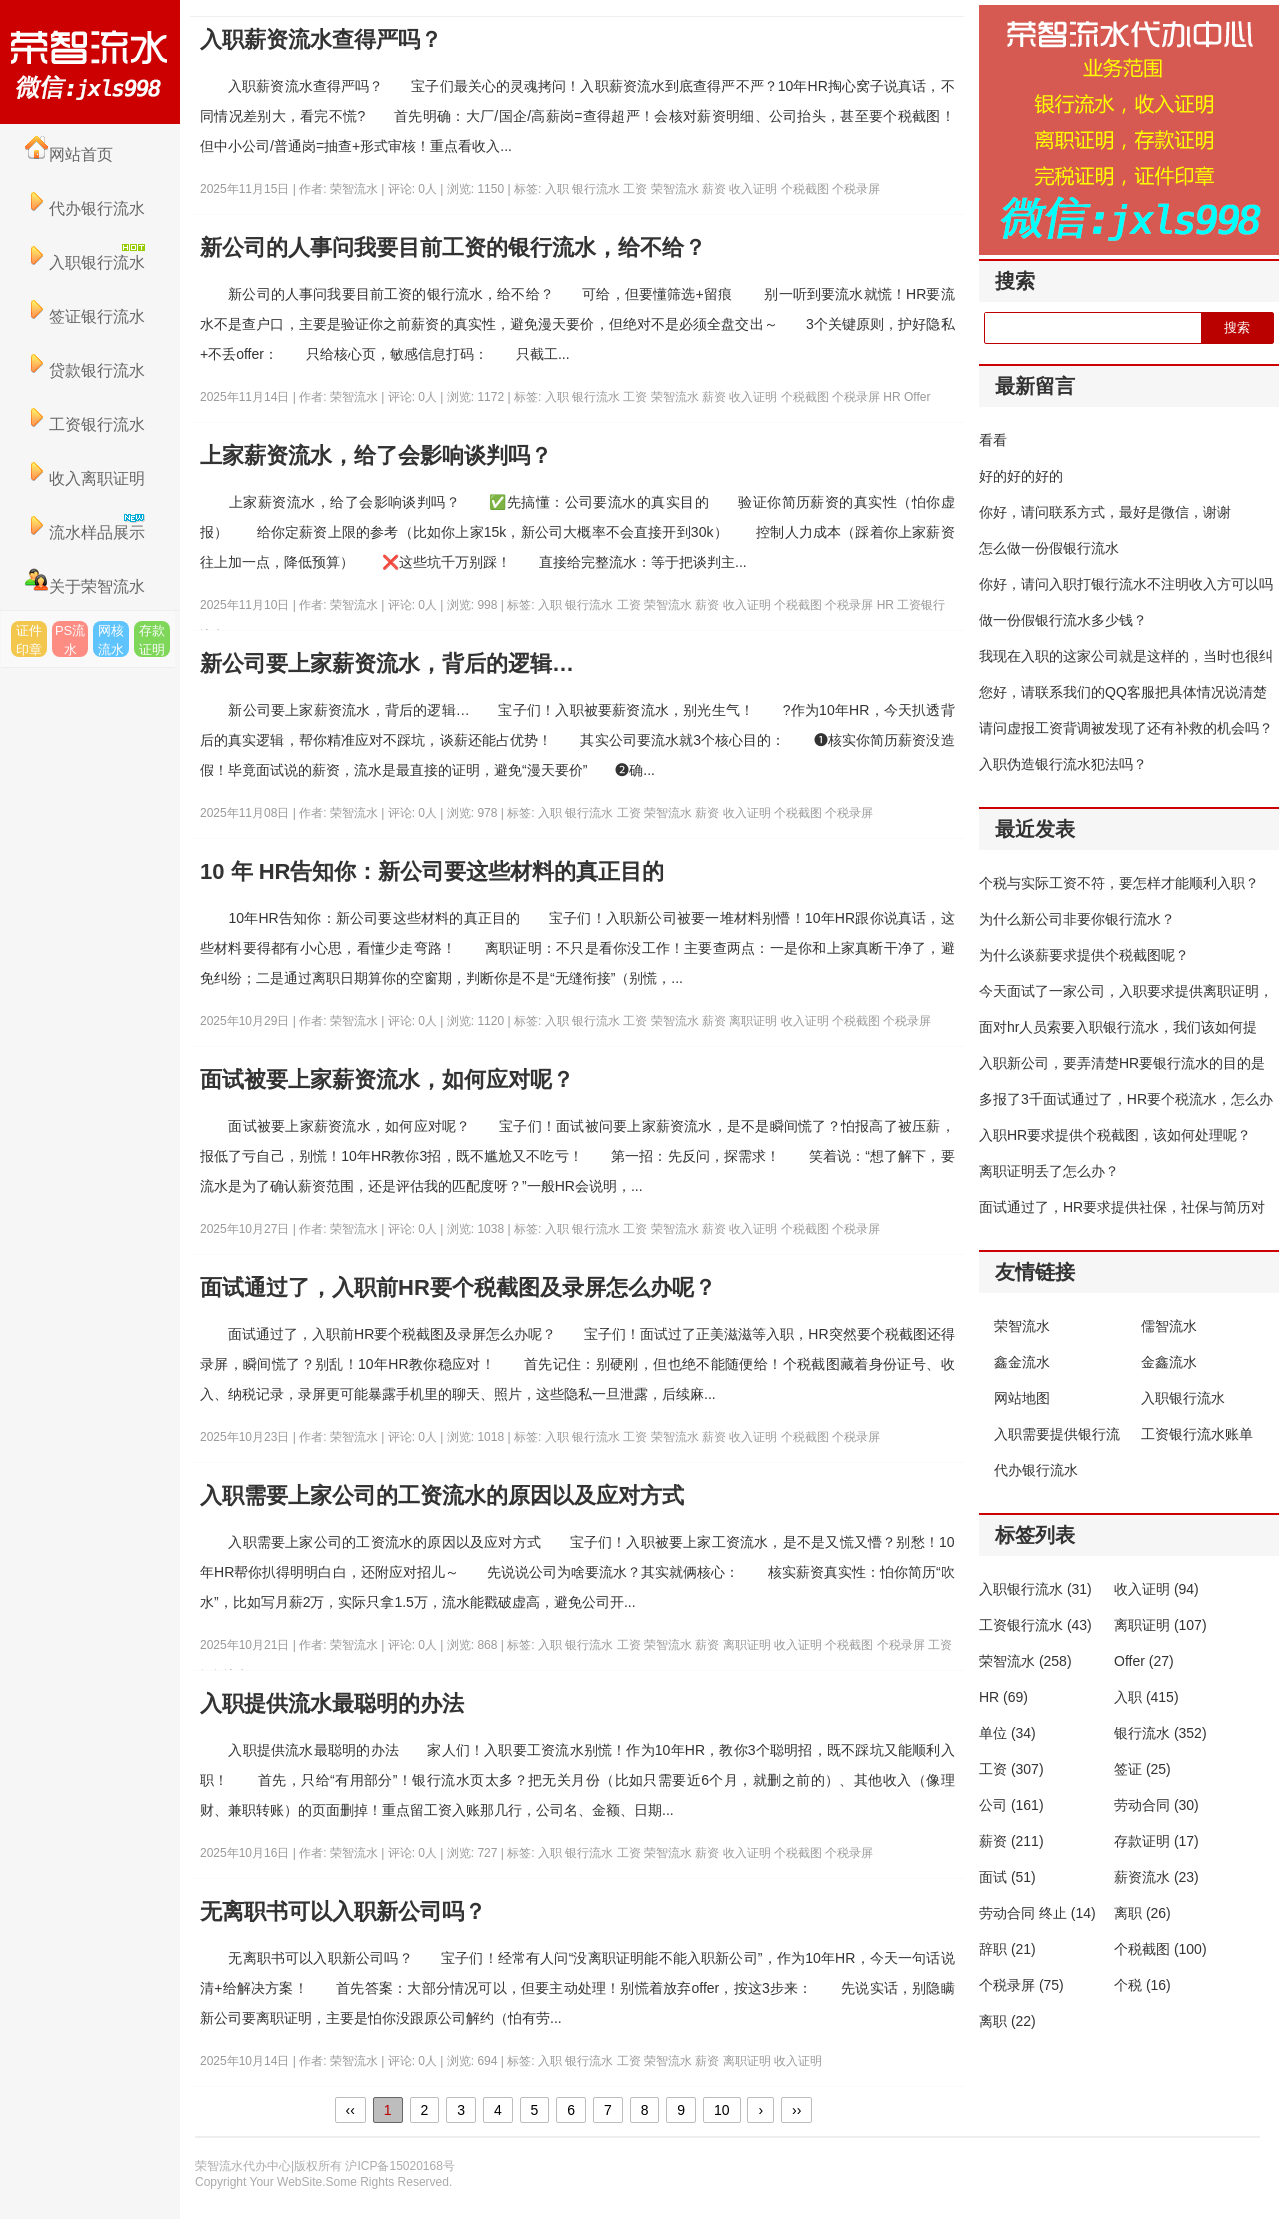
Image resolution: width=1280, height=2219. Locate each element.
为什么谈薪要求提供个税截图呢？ (1084, 955)
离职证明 (754, 1021)
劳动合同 (1156, 1805)
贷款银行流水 (85, 370)
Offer (917, 397)
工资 (636, 189)
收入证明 (754, 189)
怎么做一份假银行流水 (1049, 548)
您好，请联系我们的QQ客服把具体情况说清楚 (1123, 692)
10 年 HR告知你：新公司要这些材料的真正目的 (432, 871)
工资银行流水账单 (1197, 1434)
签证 (1142, 1769)
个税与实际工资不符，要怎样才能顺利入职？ (1119, 883)
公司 (1011, 1805)
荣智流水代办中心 (90, 62)
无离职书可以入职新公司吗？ (343, 1911)
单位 (1007, 1733)
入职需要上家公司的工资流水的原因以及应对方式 (442, 1495)
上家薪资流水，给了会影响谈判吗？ (376, 455)
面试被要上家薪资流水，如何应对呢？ (387, 1079)
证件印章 (29, 640)
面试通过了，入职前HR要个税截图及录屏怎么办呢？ (458, 1287)
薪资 (715, 189)
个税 (1142, 1985)
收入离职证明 (85, 478)
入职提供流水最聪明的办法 (332, 1703)
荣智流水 (676, 189)
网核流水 (111, 640)
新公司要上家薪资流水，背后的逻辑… (387, 663)
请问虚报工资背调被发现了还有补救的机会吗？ (1126, 728)
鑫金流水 (1022, 1362)
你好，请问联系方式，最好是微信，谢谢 (1105, 512)
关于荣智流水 (85, 586)
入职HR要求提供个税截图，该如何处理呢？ (1115, 1135)
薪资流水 (1156, 1877)
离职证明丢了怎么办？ (1049, 1171)
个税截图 (806, 189)
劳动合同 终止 (1037, 1913)
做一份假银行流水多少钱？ (1063, 620)
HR (893, 397)
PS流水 (70, 640)
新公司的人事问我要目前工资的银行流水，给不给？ (453, 247)
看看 (993, 440)
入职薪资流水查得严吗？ (321, 39)
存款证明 (152, 640)
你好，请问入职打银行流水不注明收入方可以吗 (1126, 584)
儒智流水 (1169, 1326)
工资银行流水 (85, 424)
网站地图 (1022, 1398)
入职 (558, 189)
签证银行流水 (85, 316)
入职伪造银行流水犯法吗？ (1063, 764)
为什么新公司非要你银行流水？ (1077, 919)
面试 (1007, 1877)
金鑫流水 (1169, 1362)
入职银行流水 (1183, 1398)
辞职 (1007, 1949)
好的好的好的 (1021, 476)
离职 (1142, 1913)
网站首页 (69, 154)
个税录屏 (856, 189)
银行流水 (597, 189)
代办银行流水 (85, 208)
